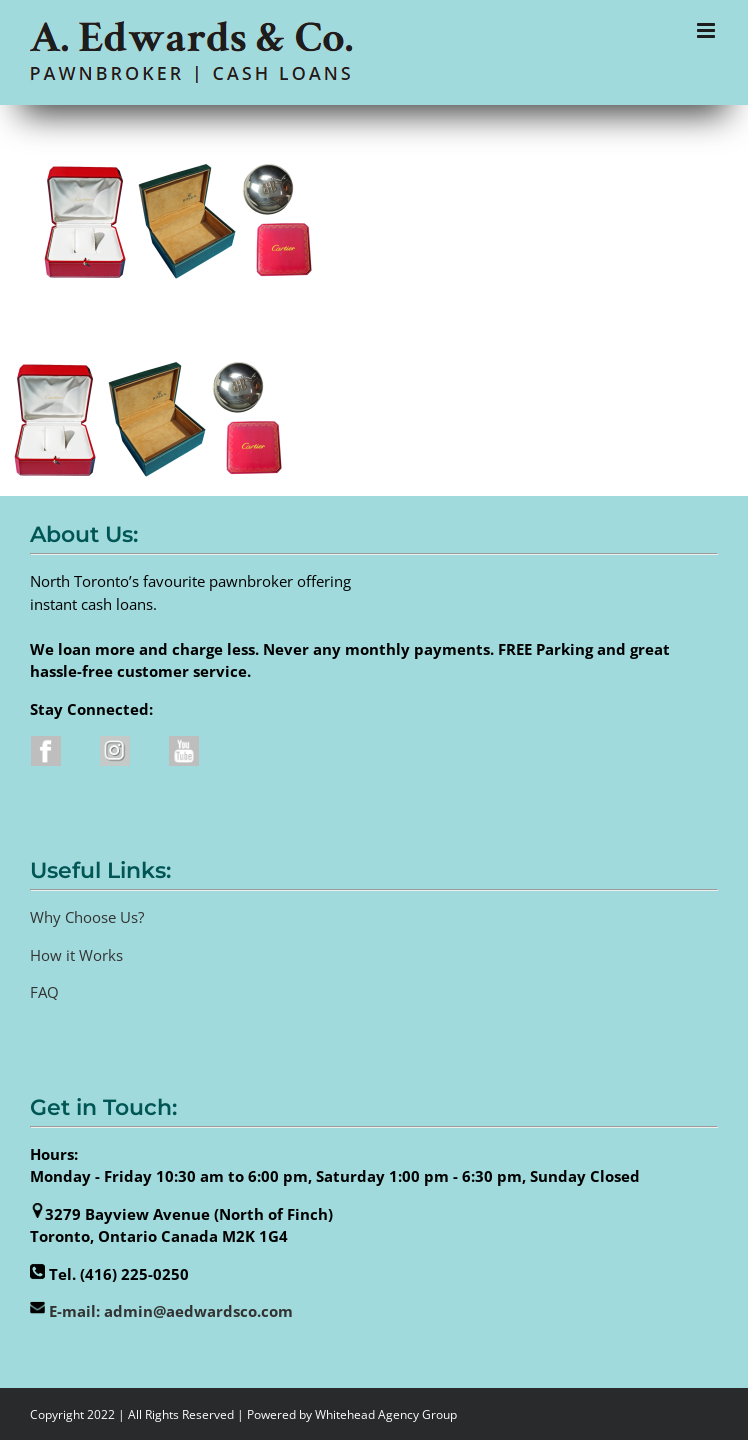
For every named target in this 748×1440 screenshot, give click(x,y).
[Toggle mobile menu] (707, 30)
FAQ (44, 992)
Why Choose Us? (87, 917)
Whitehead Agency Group (386, 1414)
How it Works (76, 955)
